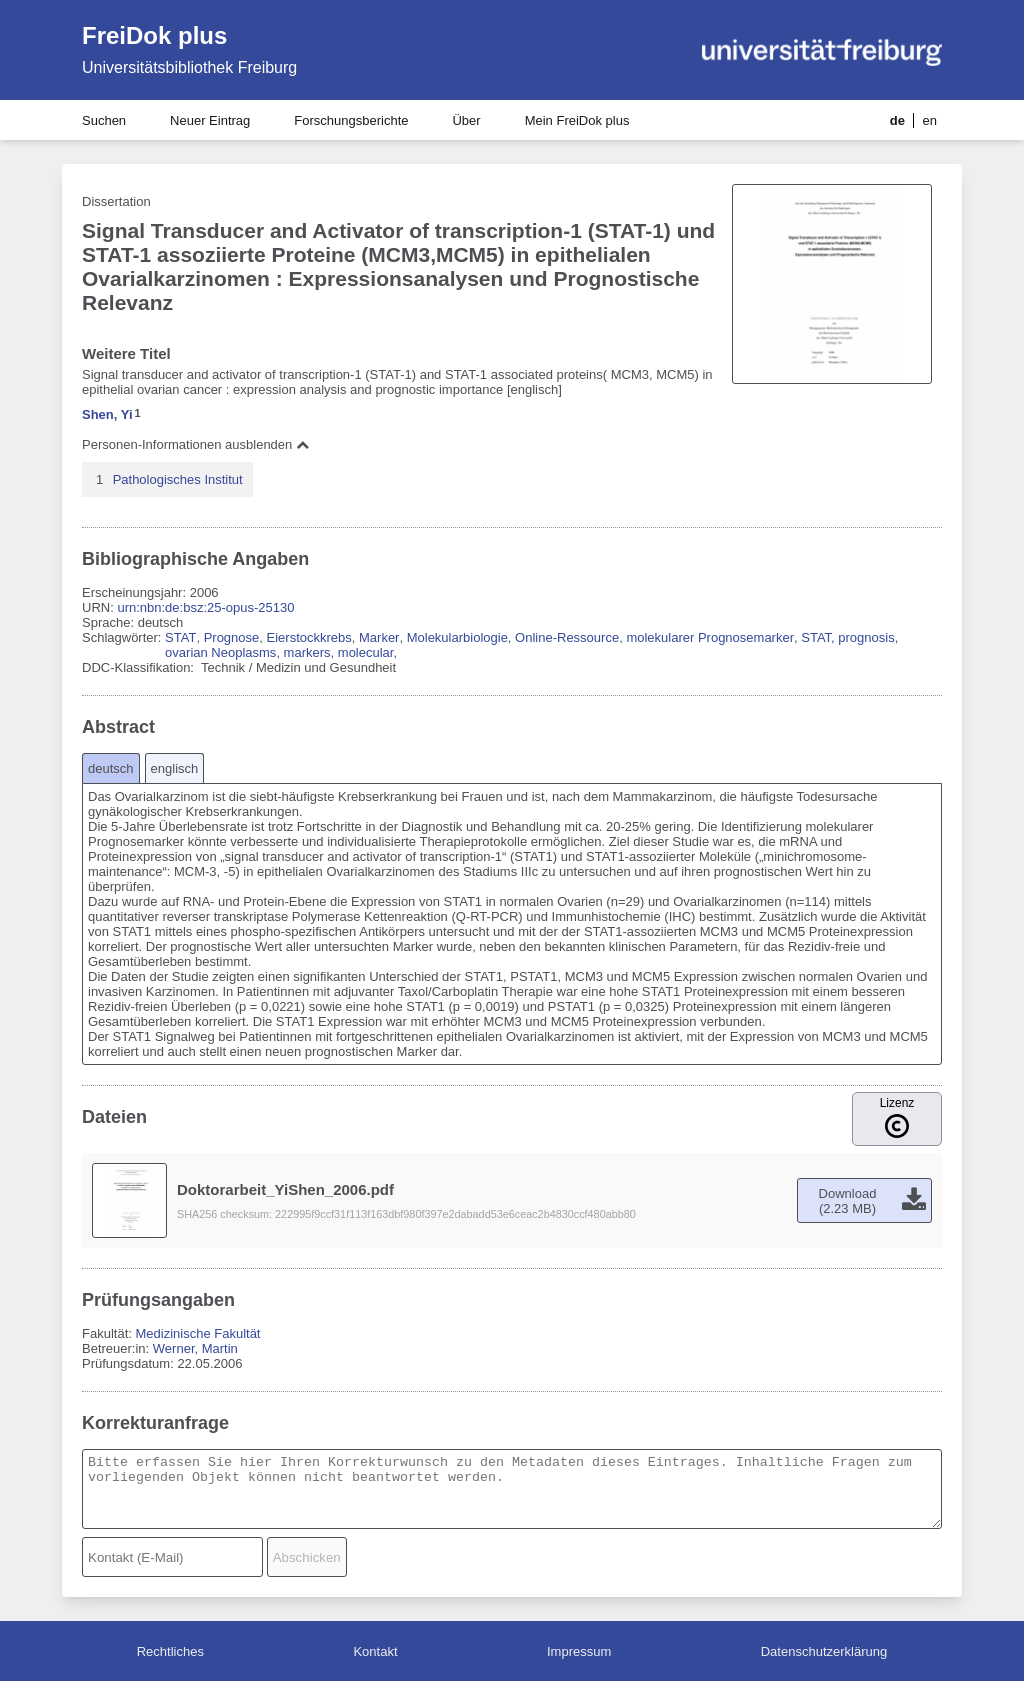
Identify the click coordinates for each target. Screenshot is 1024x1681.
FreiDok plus (154, 35)
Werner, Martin (195, 1348)
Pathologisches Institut (178, 479)
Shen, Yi (107, 414)
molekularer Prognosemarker (710, 637)
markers (307, 652)
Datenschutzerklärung (824, 1651)
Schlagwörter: (123, 637)
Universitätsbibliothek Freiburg (189, 67)
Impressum (579, 1651)
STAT (180, 637)
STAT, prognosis (847, 637)
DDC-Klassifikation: (140, 667)
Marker (379, 637)
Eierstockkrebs (309, 637)
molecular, (367, 652)
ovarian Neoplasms (220, 652)
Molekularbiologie (457, 637)
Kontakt (375, 1651)
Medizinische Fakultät (197, 1333)
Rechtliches (170, 1651)
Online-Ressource (567, 637)
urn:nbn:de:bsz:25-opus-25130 (205, 607)
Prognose (232, 637)
